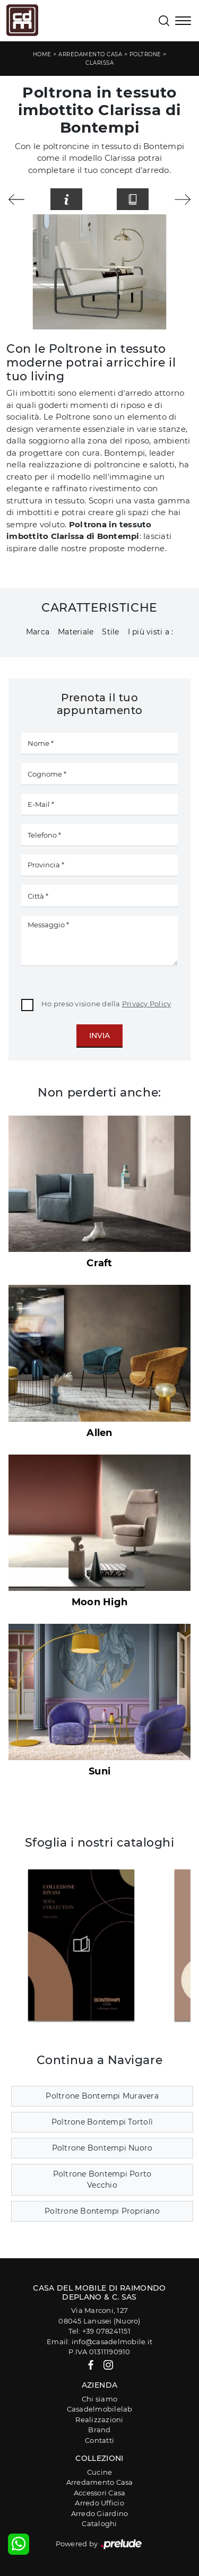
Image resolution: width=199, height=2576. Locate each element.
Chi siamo (99, 2399)
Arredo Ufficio (99, 2503)
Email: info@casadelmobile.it (99, 2341)
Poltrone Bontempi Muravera (102, 2096)
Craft (99, 1263)
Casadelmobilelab (100, 2409)
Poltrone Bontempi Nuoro (102, 2148)
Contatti (99, 2440)
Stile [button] (110, 632)
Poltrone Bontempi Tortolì (102, 2122)
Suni (99, 1771)
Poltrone (145, 54)
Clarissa (99, 62)
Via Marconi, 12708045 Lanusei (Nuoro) (99, 2315)
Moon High (99, 1602)
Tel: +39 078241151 (99, 2331)
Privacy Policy (146, 1003)
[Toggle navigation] (183, 21)
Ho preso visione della (106, 1003)
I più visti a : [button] (151, 632)
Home (42, 54)
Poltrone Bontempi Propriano (102, 2211)
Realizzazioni (99, 2419)
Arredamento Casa (90, 54)
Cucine (100, 2472)
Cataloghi (99, 2523)
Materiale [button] (75, 632)
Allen (99, 1433)
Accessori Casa (100, 2492)
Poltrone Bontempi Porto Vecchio (102, 2179)
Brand (99, 2429)
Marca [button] (37, 632)
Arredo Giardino (99, 2513)
